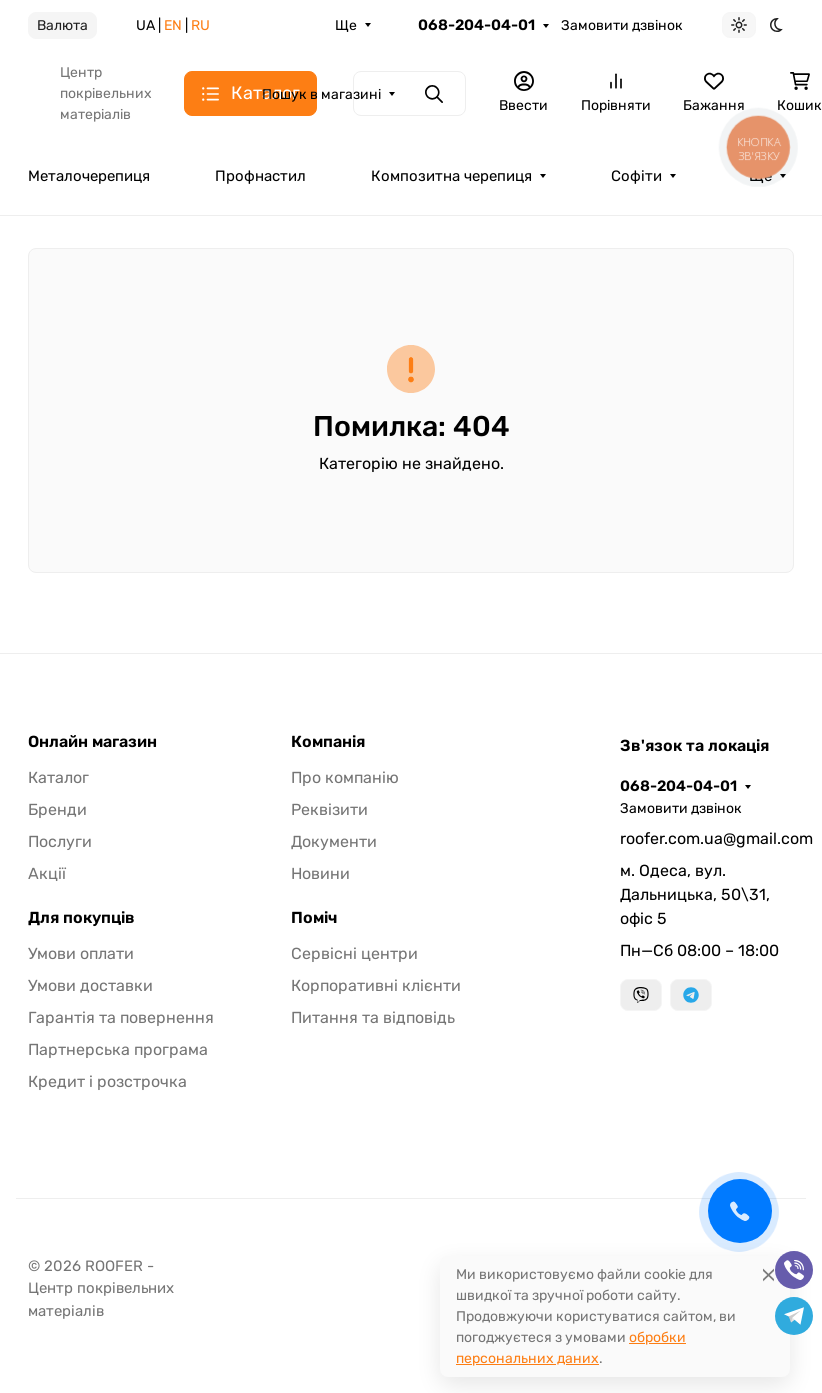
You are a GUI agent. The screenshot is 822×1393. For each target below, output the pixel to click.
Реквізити (329, 809)
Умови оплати (81, 953)
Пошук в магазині (321, 94)
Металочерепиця (89, 176)
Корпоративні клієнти (376, 985)
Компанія (328, 742)
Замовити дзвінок (622, 25)
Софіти (636, 176)
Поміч (314, 918)
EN (173, 25)
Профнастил (260, 176)
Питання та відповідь (373, 1017)
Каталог (58, 777)
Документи (334, 841)
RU (200, 25)
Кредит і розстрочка (107, 1081)
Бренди (57, 809)
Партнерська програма (118, 1049)
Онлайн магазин (92, 742)
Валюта (62, 25)
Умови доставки (90, 985)
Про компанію (345, 777)
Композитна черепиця (451, 176)
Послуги (60, 841)
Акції (47, 873)
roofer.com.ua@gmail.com (707, 838)
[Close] (768, 1274)
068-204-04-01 (476, 25)
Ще (346, 25)
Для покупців (81, 918)
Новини (320, 873)
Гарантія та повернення (121, 1017)
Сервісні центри (354, 953)
